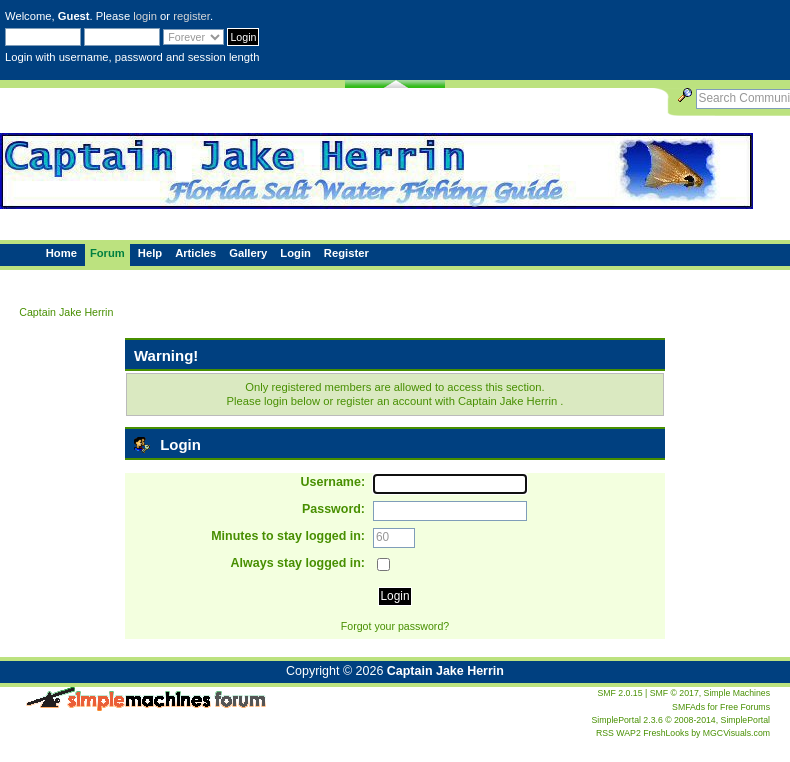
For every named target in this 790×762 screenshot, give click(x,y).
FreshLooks (666, 733)
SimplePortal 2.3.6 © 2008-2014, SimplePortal (681, 720)
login (145, 16)
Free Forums (745, 707)
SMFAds (688, 707)
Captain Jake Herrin (445, 671)
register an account (383, 401)
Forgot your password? (395, 626)
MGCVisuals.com (736, 733)
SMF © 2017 (674, 693)
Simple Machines (737, 693)
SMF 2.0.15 (619, 693)
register (191, 16)
